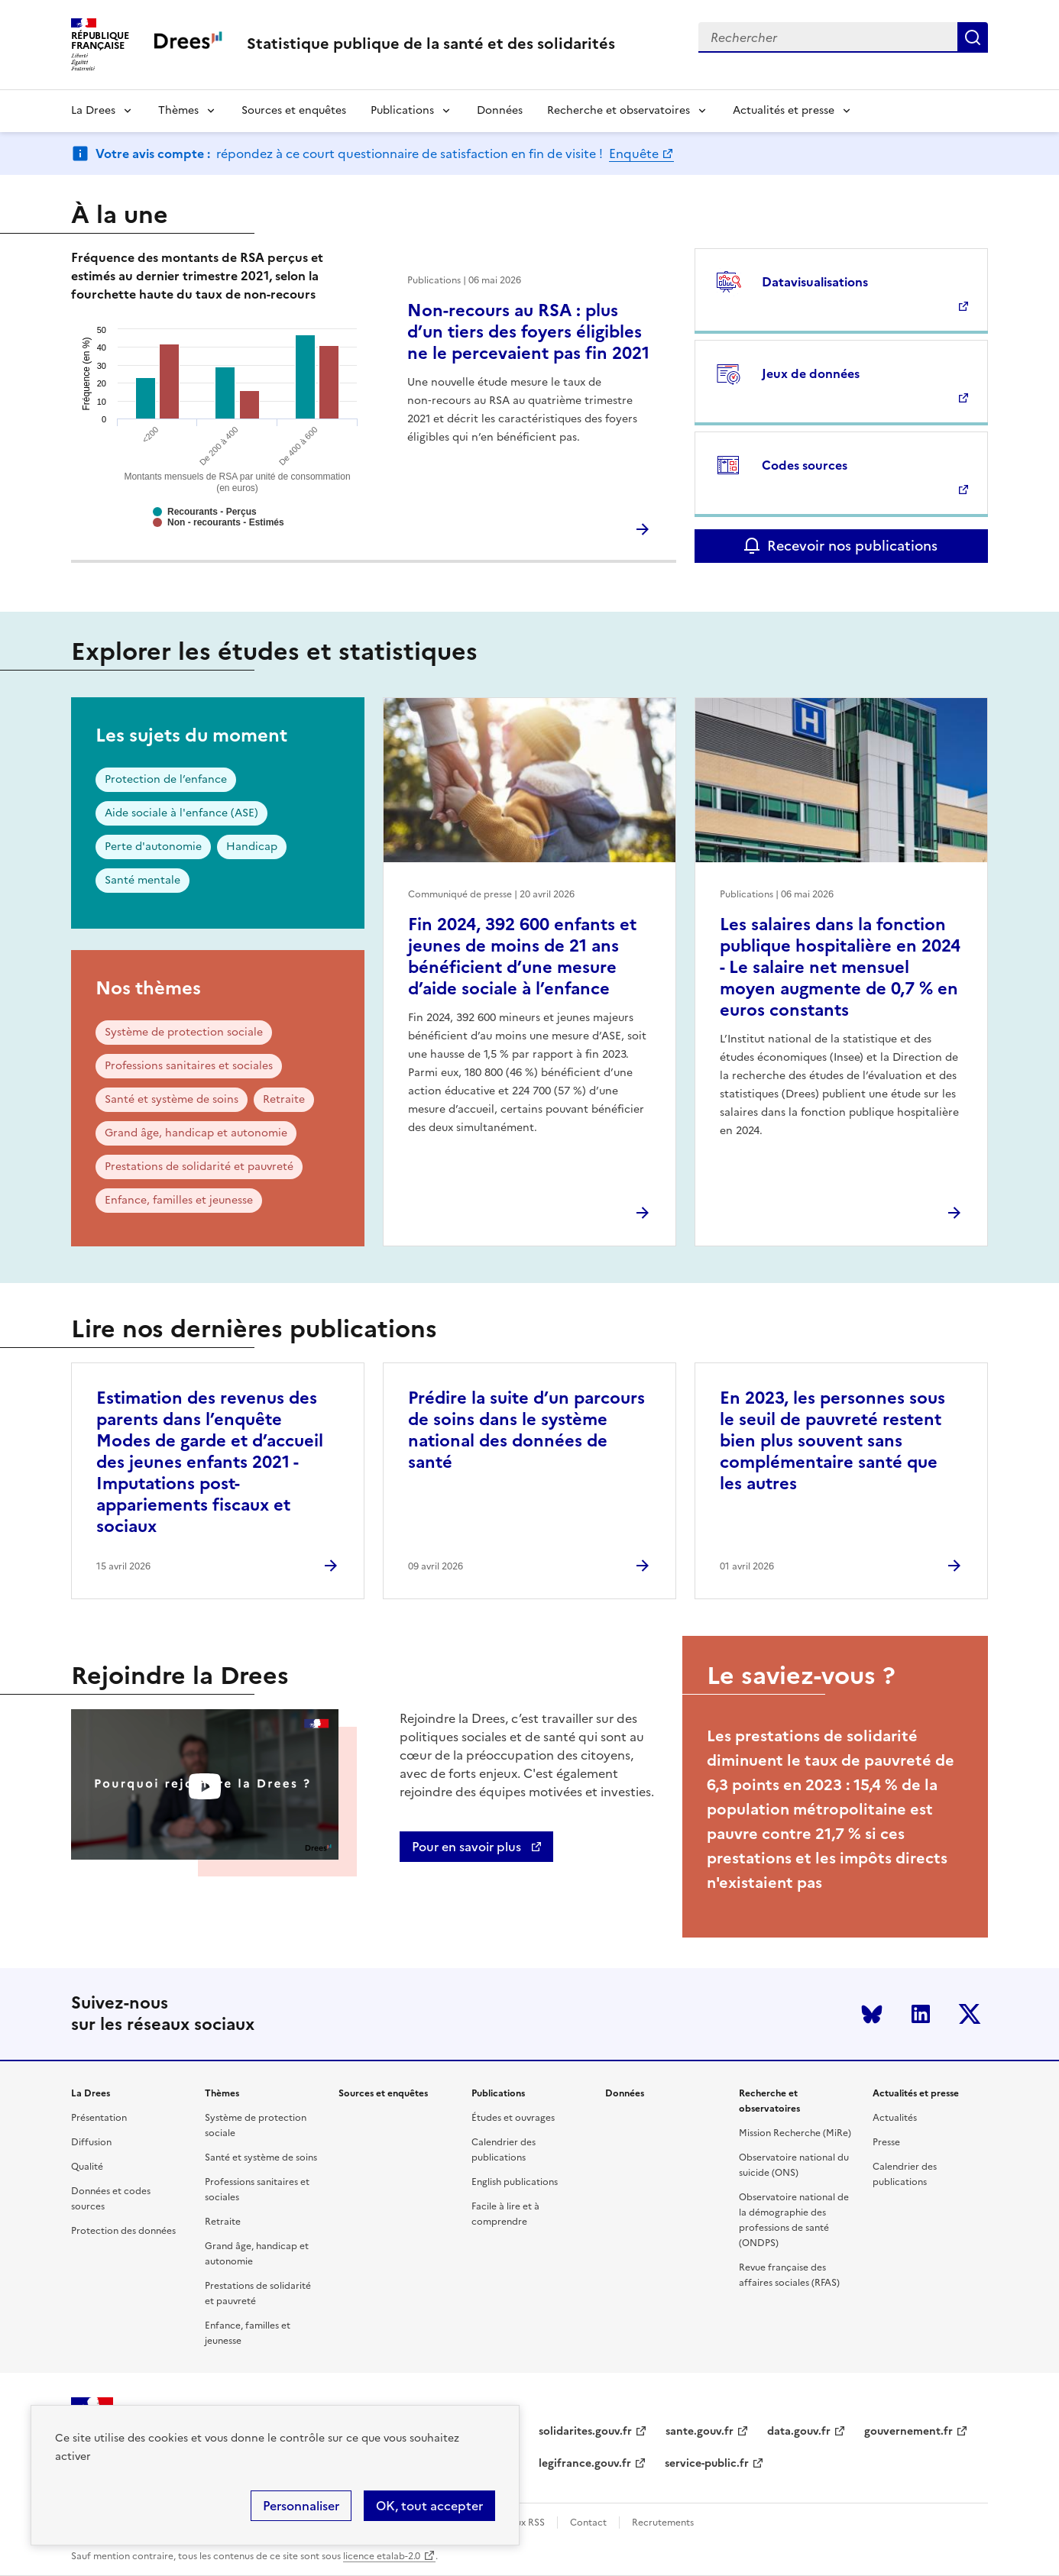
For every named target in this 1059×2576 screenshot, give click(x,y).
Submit (972, 37)
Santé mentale (142, 880)
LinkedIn (920, 2014)
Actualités (895, 2118)
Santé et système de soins (171, 1099)
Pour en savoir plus (468, 1846)
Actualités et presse (783, 110)
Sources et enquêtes (293, 110)
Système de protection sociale (184, 1032)
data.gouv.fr (799, 2431)
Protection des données (123, 2231)
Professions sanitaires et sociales (189, 1066)
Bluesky (871, 2014)
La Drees (93, 110)
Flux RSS (527, 2522)
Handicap (251, 847)
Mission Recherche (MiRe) (795, 2133)
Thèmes (178, 110)
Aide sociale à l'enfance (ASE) (181, 813)
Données (500, 110)
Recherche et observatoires (618, 110)
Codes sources (804, 465)
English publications (514, 2182)
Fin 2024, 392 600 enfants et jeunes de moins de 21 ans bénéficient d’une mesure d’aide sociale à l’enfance (522, 956)
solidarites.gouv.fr (585, 2431)
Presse (886, 2142)
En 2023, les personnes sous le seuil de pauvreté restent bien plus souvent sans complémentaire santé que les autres (832, 1440)
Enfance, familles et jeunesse (179, 1200)
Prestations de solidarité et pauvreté (199, 1167)
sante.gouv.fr (700, 2431)
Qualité (87, 2167)
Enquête (634, 153)
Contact (588, 2522)
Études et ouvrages (513, 2118)
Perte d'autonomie (153, 847)
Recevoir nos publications (852, 545)
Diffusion (91, 2142)
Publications (402, 110)
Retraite (284, 1099)
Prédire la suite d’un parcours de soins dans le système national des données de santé (526, 1430)
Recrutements (663, 2522)
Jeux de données (811, 373)
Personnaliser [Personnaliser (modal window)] (301, 2506)
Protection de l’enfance (166, 779)
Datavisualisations (815, 282)
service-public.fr (707, 2463)
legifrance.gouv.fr (585, 2463)
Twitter (969, 2014)
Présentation (99, 2118)
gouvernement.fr (908, 2431)
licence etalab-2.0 (381, 2556)
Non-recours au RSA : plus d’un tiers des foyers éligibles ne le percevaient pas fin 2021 (528, 332)
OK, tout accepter (429, 2506)
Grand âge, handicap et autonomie (196, 1133)
